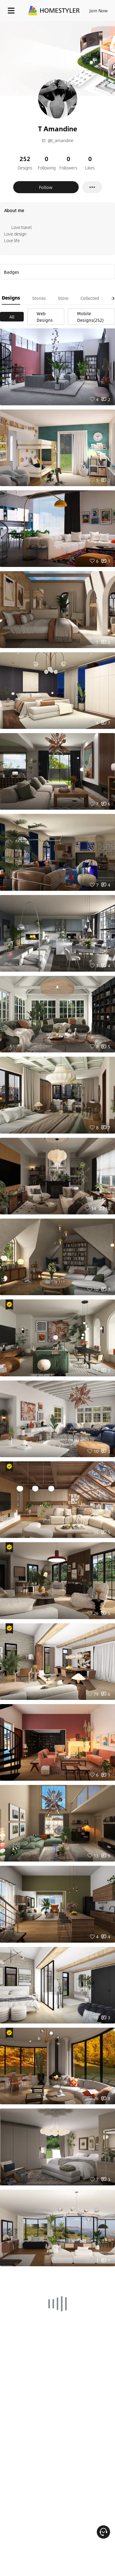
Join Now (98, 10)
